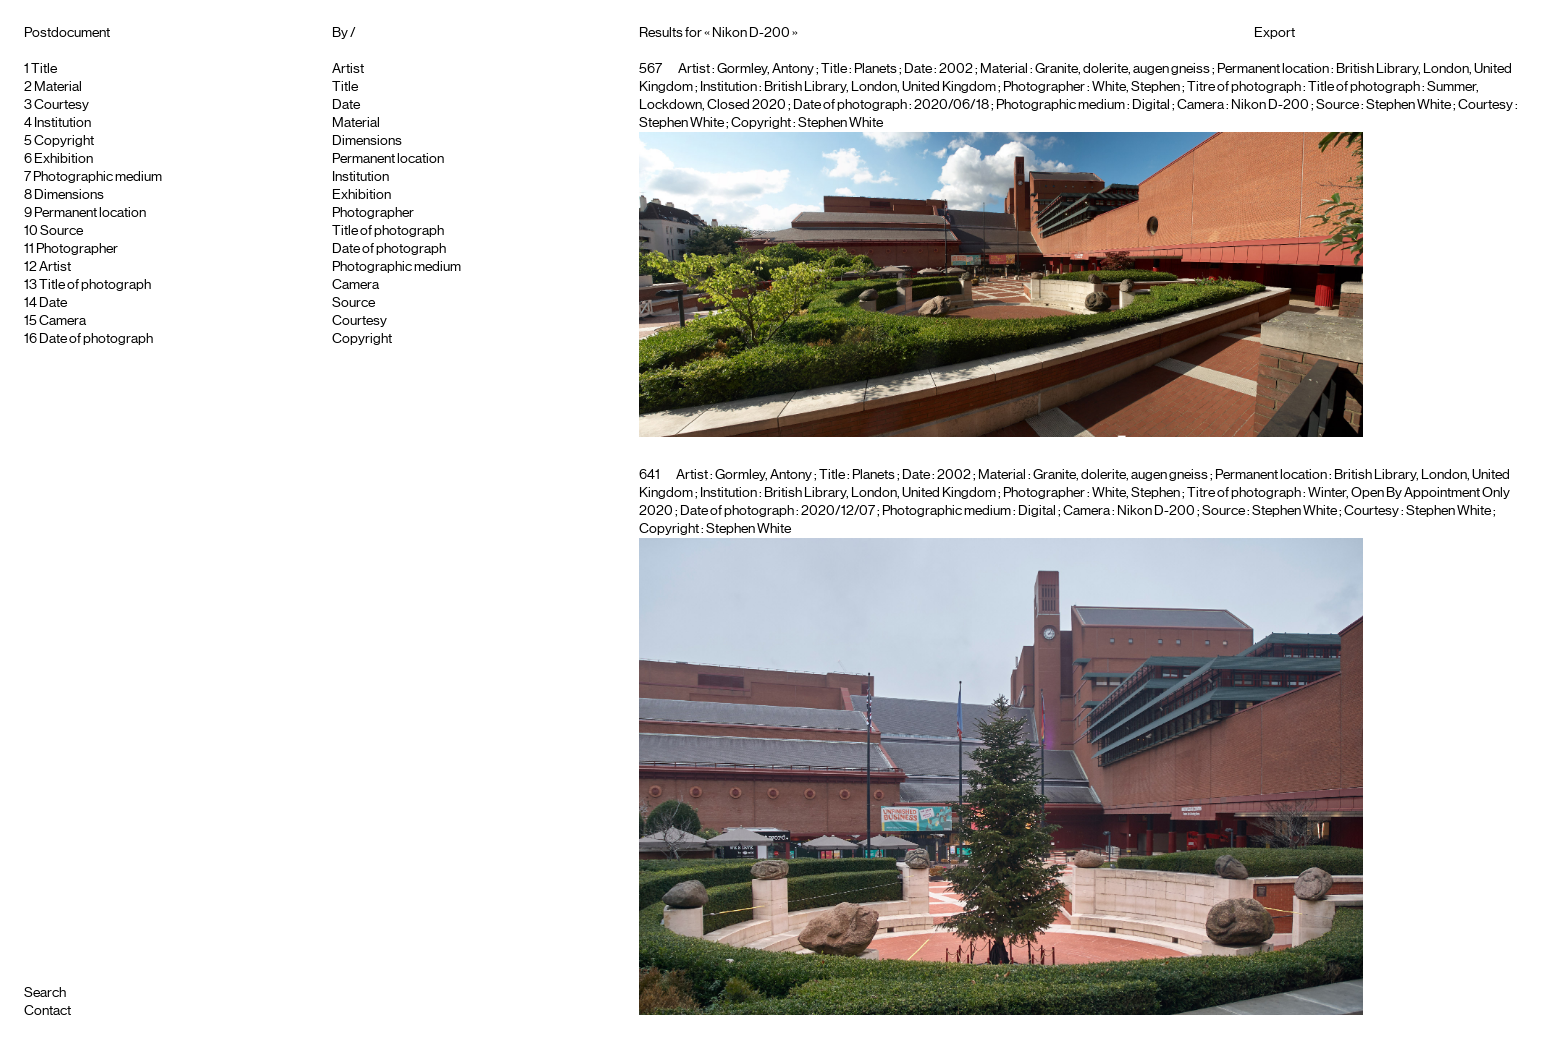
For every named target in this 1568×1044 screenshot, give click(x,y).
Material (58, 87)
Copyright (64, 141)
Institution (62, 123)
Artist (55, 267)
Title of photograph (95, 285)
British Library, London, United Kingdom (880, 87)
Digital (1151, 105)
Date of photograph (96, 339)
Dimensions (69, 195)
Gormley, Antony (765, 69)
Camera (62, 321)
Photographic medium (97, 177)
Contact (47, 1011)
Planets (875, 69)
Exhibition (63, 159)
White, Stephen (1136, 87)
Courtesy (61, 105)
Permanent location (90, 213)
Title (44, 69)
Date (53, 303)
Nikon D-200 (1270, 105)
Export (1274, 33)
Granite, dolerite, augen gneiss (1122, 69)
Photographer (77, 249)
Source (61, 231)
